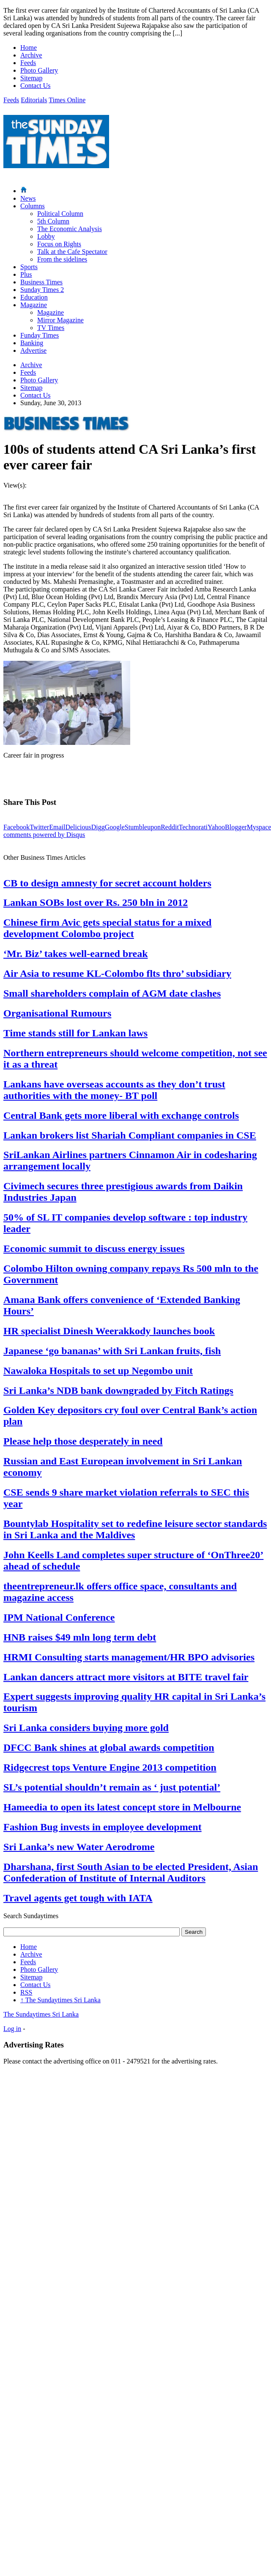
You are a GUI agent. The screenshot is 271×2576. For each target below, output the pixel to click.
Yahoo (216, 827)
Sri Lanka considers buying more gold (86, 1727)
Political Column (60, 213)
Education (34, 297)
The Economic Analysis (69, 228)
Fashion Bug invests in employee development (102, 1826)
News (28, 198)
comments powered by (44, 834)
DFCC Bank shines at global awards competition (108, 1747)
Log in (12, 2028)
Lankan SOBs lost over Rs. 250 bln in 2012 (95, 902)
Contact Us (35, 85)
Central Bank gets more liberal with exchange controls (121, 1115)
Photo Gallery (39, 70)
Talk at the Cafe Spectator (72, 251)
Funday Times (39, 335)
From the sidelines (62, 259)
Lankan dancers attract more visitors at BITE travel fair (125, 1676)
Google (115, 827)
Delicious (78, 827)
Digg (98, 827)
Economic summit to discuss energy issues (94, 1248)
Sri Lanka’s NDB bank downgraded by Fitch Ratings (118, 1390)
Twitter (39, 827)
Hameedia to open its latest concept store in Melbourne (122, 1807)
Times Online (67, 100)
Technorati (193, 827)
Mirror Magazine (60, 320)
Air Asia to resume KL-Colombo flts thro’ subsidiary (117, 973)
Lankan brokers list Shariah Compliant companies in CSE (129, 1135)
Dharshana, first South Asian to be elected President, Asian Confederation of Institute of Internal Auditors (130, 1872)
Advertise (33, 350)
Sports (29, 266)
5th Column (53, 221)
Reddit (170, 827)
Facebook (16, 827)
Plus (26, 274)
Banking (31, 342)
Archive (31, 55)
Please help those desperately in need (83, 1441)
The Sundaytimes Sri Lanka (60, 2000)
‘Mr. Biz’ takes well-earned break (75, 953)
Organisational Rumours (57, 1013)
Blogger (236, 827)
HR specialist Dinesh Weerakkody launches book (109, 1330)
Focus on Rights (59, 244)
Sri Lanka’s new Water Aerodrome (78, 1846)
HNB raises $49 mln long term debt (79, 1637)
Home (28, 47)
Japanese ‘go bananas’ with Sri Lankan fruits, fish (112, 1350)
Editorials (34, 100)
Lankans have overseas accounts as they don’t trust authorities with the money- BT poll (114, 1090)
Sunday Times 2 (42, 289)
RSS (26, 1992)
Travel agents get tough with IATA (78, 1897)
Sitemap (31, 78)
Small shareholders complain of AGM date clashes (112, 993)
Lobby (46, 236)
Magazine (33, 304)
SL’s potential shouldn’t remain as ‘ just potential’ (111, 1787)
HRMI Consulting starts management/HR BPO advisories (129, 1657)
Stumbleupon (143, 827)
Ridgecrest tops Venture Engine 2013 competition (109, 1767)
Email (57, 827)
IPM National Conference (59, 1617)
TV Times (50, 327)
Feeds (28, 62)
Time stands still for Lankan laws (75, 1033)
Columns (32, 206)
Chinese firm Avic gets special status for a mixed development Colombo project (107, 928)
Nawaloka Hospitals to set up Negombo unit (98, 1370)
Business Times (41, 282)
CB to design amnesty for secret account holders (107, 883)
